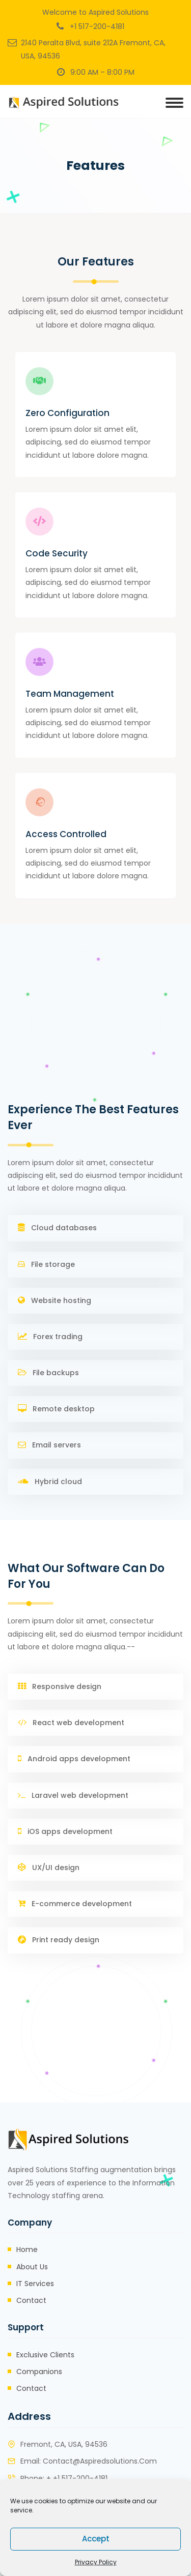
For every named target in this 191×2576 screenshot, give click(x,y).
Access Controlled (65, 834)
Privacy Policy (96, 2562)
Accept (96, 2538)
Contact (31, 2300)
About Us (32, 2267)
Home (27, 2249)
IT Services (35, 2283)
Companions (39, 2371)
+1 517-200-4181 (97, 26)
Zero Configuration (67, 413)
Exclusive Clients (45, 2355)
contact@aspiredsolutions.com (100, 2461)
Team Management (69, 694)
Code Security (56, 553)
